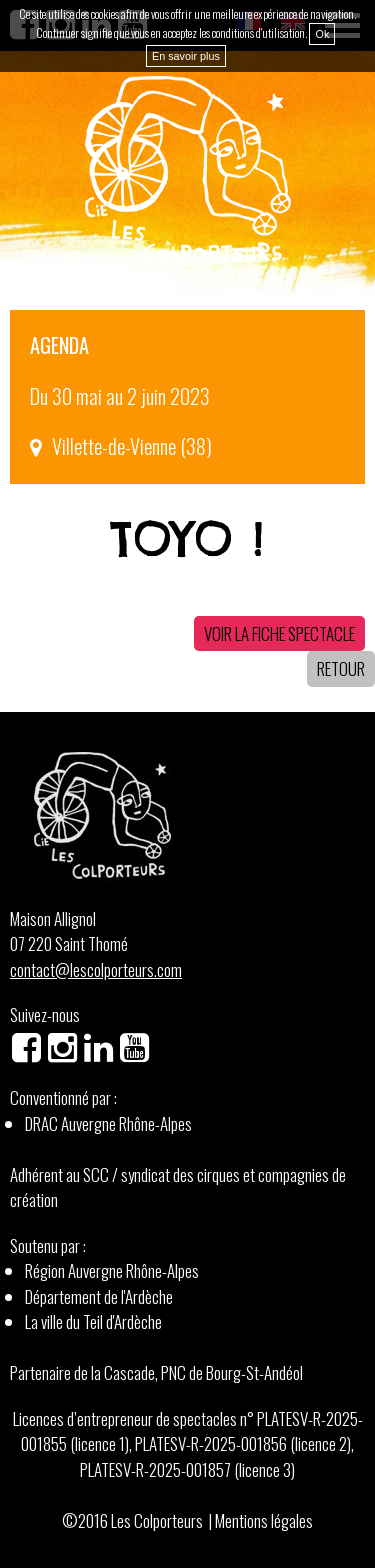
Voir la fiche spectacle (279, 633)
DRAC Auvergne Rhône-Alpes (108, 1123)
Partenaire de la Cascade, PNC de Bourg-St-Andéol (156, 1372)
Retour (341, 668)
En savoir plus (186, 56)
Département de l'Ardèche (99, 1296)
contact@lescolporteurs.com (96, 969)
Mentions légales (264, 1520)
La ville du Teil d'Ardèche (93, 1321)
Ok (322, 34)
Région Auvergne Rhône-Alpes (112, 1270)
